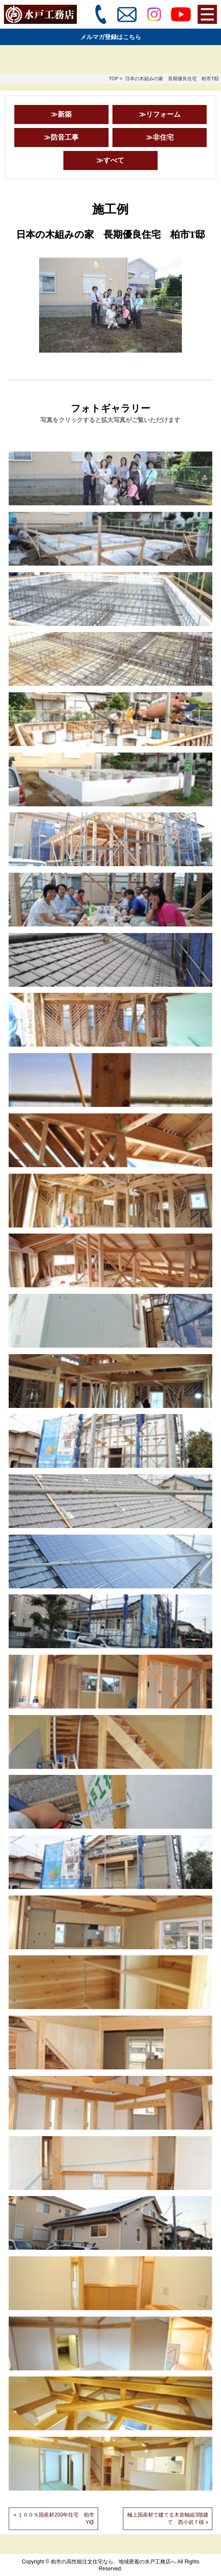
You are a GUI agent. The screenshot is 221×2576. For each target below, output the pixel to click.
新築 (65, 114)
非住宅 (163, 137)
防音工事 (65, 137)
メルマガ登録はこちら (110, 36)
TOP (113, 78)
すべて (113, 160)
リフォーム (163, 114)
